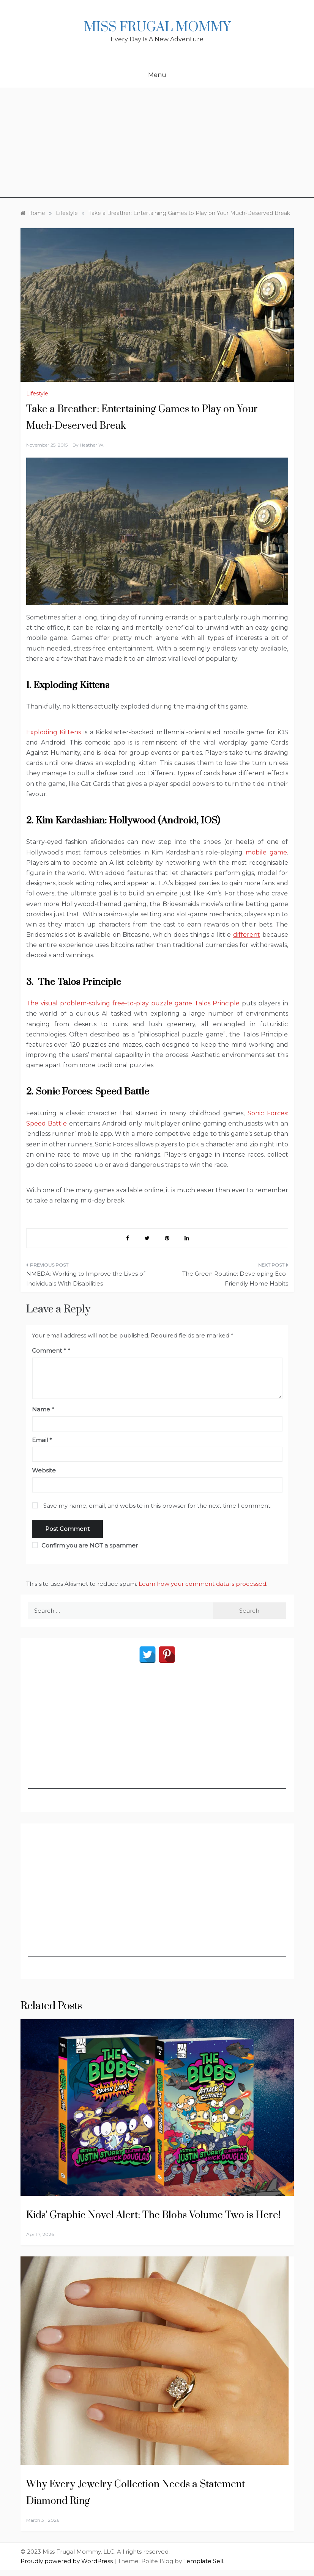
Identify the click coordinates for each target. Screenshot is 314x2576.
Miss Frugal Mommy (157, 27)
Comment (49, 1350)
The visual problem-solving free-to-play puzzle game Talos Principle (133, 1003)
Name (43, 1409)
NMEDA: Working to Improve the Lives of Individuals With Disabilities (85, 1278)
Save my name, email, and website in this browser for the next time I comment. (157, 1505)
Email (42, 1440)
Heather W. (92, 445)
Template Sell (203, 2561)
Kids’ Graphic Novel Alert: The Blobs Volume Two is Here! (153, 2215)
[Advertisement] (157, 145)
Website (44, 1470)
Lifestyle (37, 393)
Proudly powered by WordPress (67, 2561)
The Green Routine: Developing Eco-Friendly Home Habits (235, 1278)
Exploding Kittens (53, 732)
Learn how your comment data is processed (202, 1583)
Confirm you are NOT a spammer (85, 1545)
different (246, 934)
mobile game (266, 852)
